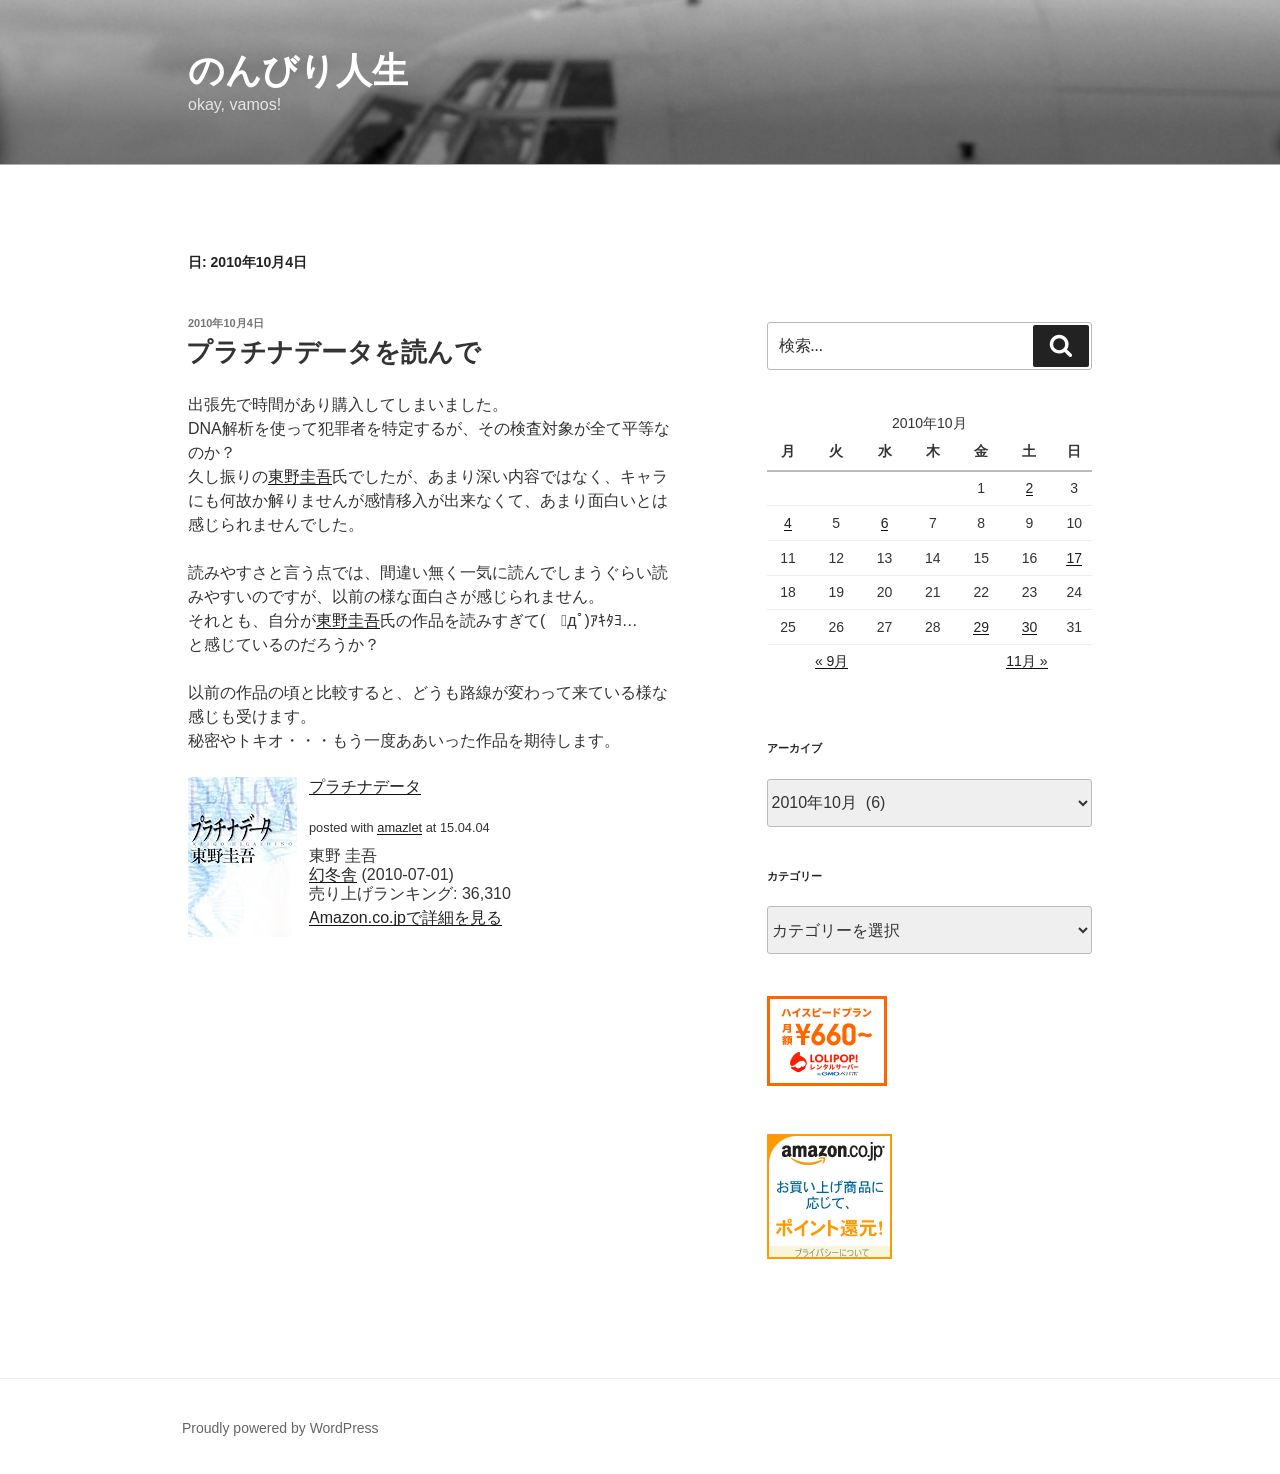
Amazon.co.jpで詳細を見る (405, 917)
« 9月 (831, 661)
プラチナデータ (365, 786)
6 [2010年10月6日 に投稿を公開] (885, 523)
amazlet (399, 827)
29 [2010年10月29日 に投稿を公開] (981, 627)
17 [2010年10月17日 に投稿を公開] (1074, 558)
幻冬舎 (333, 874)
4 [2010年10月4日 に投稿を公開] (788, 523)
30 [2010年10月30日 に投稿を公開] (1030, 627)
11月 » (1026, 661)
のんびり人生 (298, 70)
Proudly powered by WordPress (280, 1428)
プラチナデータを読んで (333, 352)
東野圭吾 (300, 476)
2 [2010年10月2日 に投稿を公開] (1030, 488)
